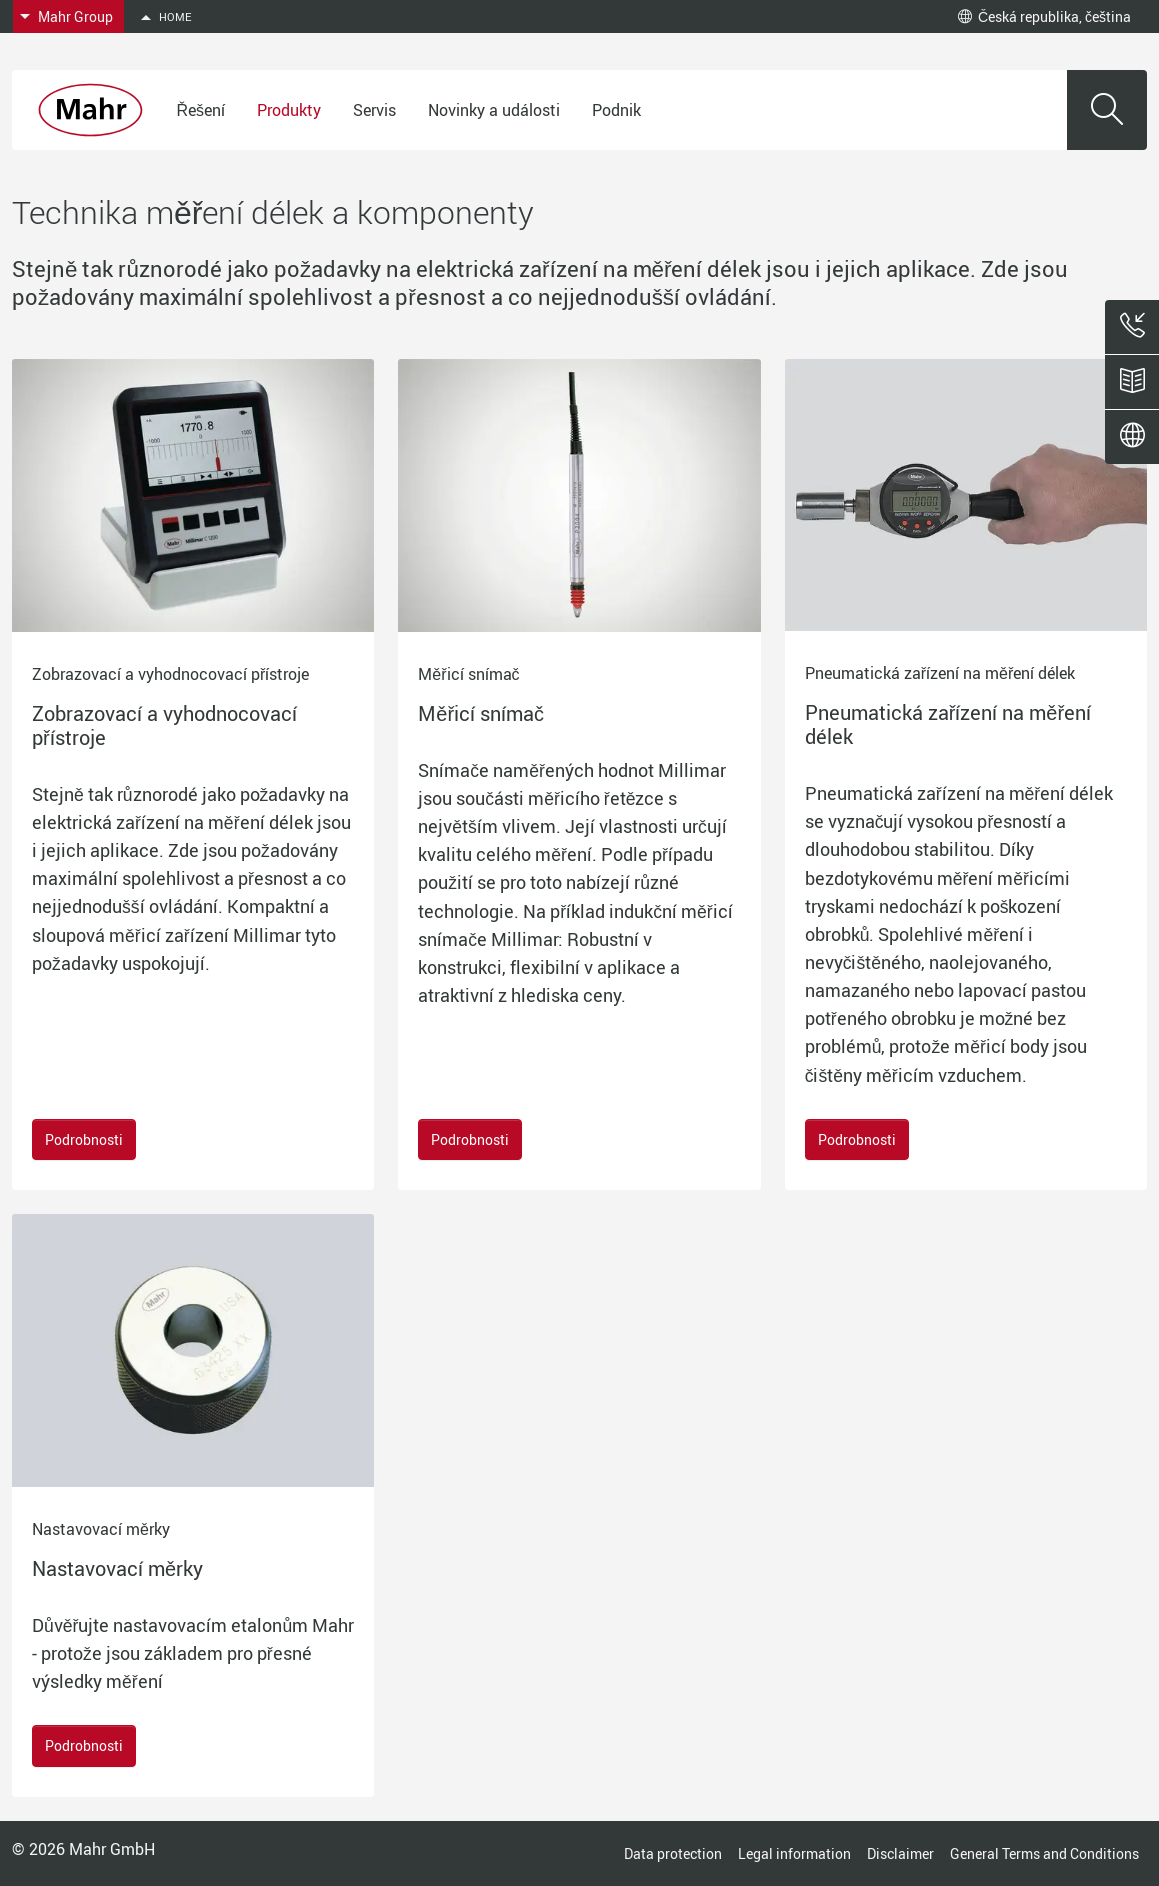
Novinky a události (494, 110)
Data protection (673, 1853)
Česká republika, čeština (1044, 16)
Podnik (616, 110)
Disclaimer (900, 1853)
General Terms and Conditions (1044, 1853)
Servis (374, 110)
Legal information (794, 1853)
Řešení (200, 110)
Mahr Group (75, 16)
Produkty (289, 110)
